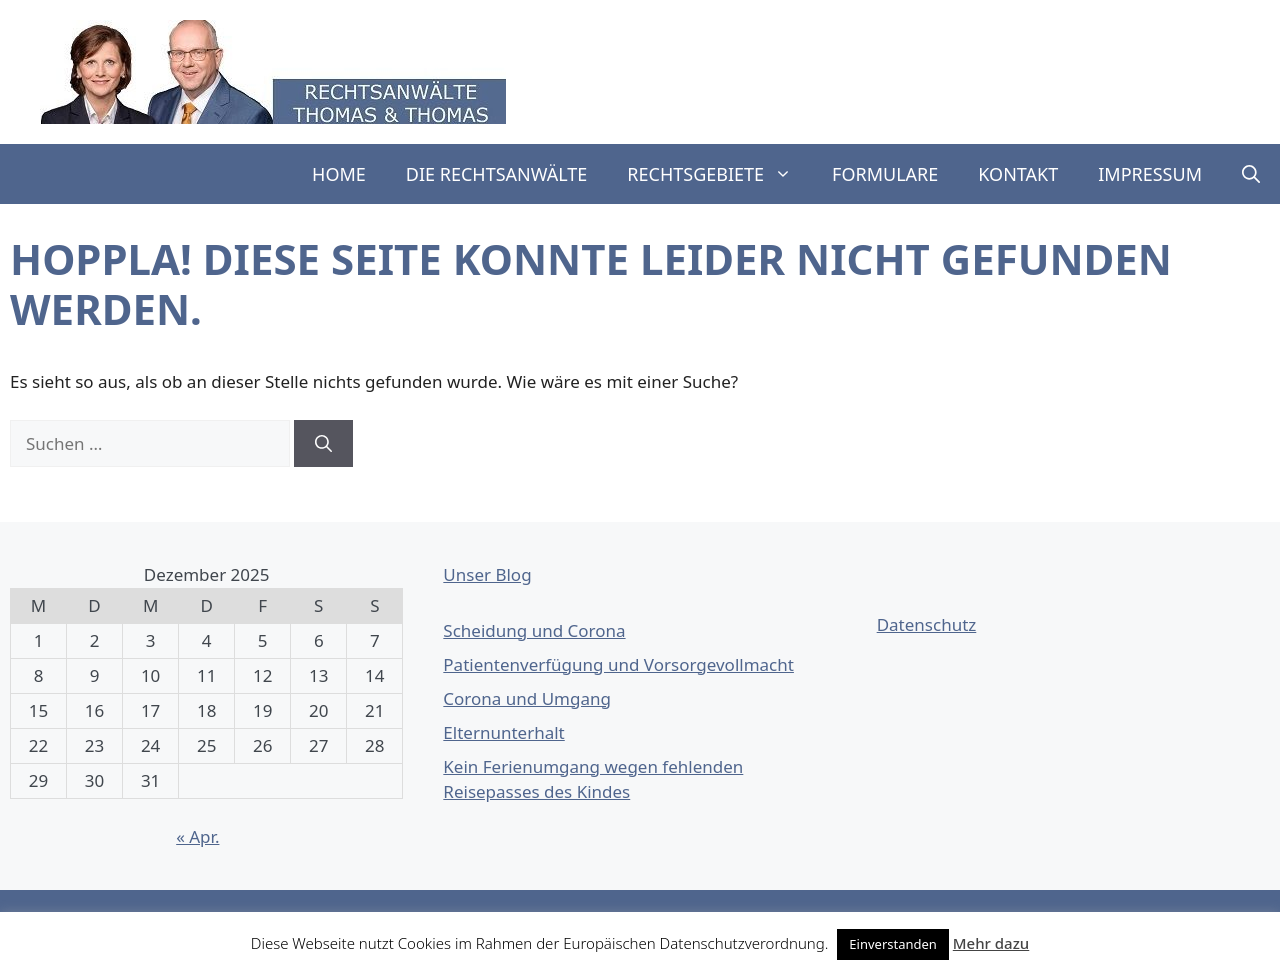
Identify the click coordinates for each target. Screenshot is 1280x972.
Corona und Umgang (527, 698)
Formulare (885, 174)
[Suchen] (323, 444)
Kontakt (1018, 174)
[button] (1251, 174)
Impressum (1150, 174)
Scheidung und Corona (534, 630)
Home (339, 174)
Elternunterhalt (503, 732)
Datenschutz (927, 624)
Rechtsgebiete (719, 174)
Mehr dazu (991, 943)
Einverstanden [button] (893, 944)
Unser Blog (487, 574)
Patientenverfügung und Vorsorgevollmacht (618, 664)
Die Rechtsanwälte (497, 174)
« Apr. (197, 836)
